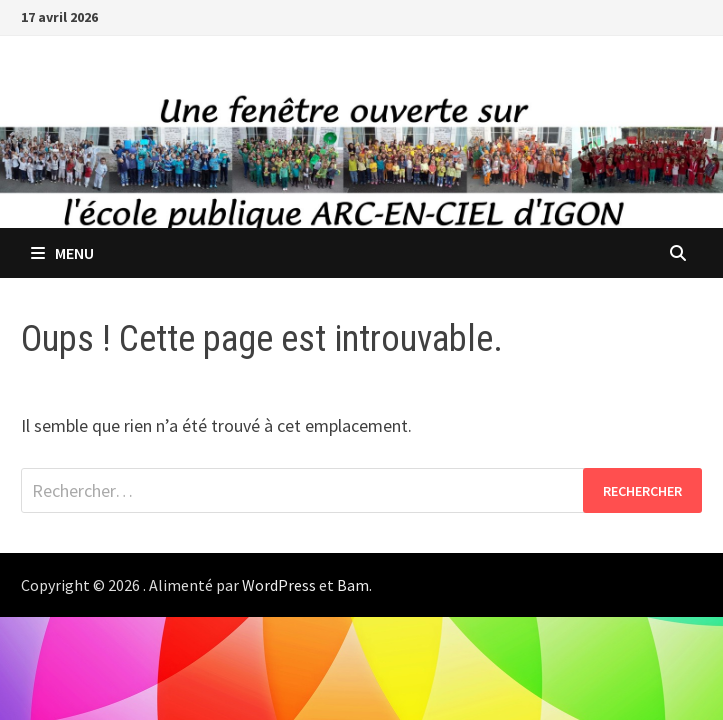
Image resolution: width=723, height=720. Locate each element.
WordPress (279, 585)
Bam (353, 585)
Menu (62, 253)
